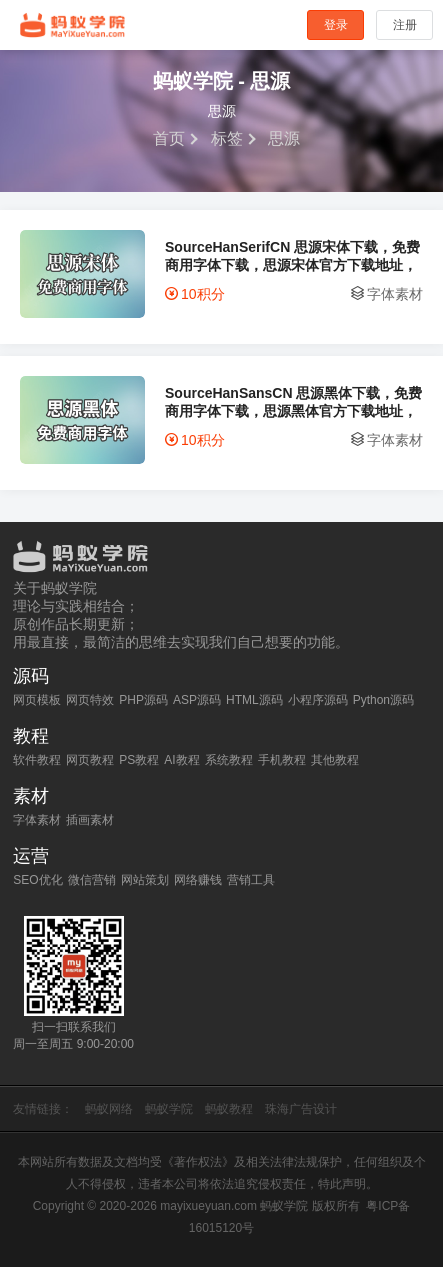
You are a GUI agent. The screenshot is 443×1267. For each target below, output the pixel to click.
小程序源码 (318, 700)
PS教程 (139, 760)
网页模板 (37, 700)
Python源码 (383, 700)
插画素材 (90, 820)
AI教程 (181, 760)
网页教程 (90, 760)
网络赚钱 (198, 880)
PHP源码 (143, 700)
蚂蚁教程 (229, 1109)
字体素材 (395, 294)
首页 (169, 138)
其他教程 (335, 760)
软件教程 (37, 760)
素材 (31, 796)
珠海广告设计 (301, 1109)
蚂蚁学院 (73, 25)
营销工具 (251, 880)
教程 (31, 736)
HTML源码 (254, 700)
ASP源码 (197, 700)
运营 (31, 856)
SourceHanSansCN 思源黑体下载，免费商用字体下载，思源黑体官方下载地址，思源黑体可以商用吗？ (293, 402)
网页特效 (90, 700)
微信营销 (92, 880)
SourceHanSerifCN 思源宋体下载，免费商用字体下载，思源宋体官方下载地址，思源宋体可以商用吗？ (292, 256)
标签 (227, 138)
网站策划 (145, 880)
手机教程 (282, 760)
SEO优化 (37, 880)
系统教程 (229, 760)
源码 (31, 676)
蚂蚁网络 (109, 1109)
